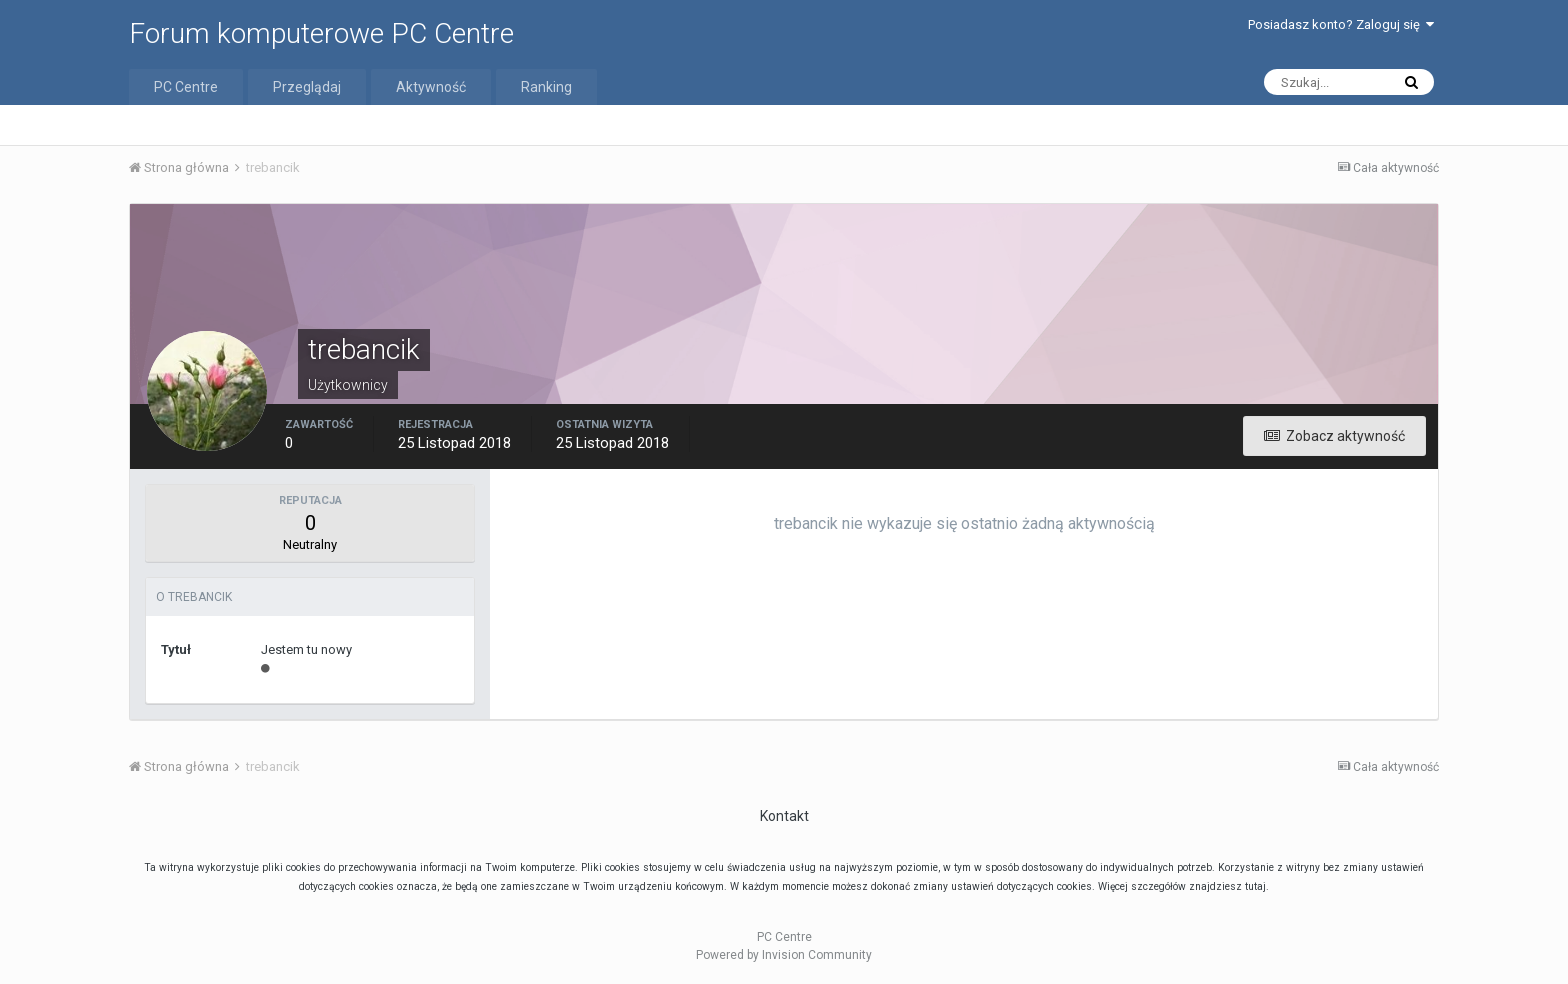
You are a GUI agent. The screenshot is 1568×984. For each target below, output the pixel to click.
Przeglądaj (307, 87)
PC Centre (186, 87)
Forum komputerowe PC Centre (321, 33)
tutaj (1255, 886)
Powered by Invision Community (784, 955)
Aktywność (431, 87)
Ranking (546, 87)
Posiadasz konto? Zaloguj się (1341, 24)
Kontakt (784, 816)
